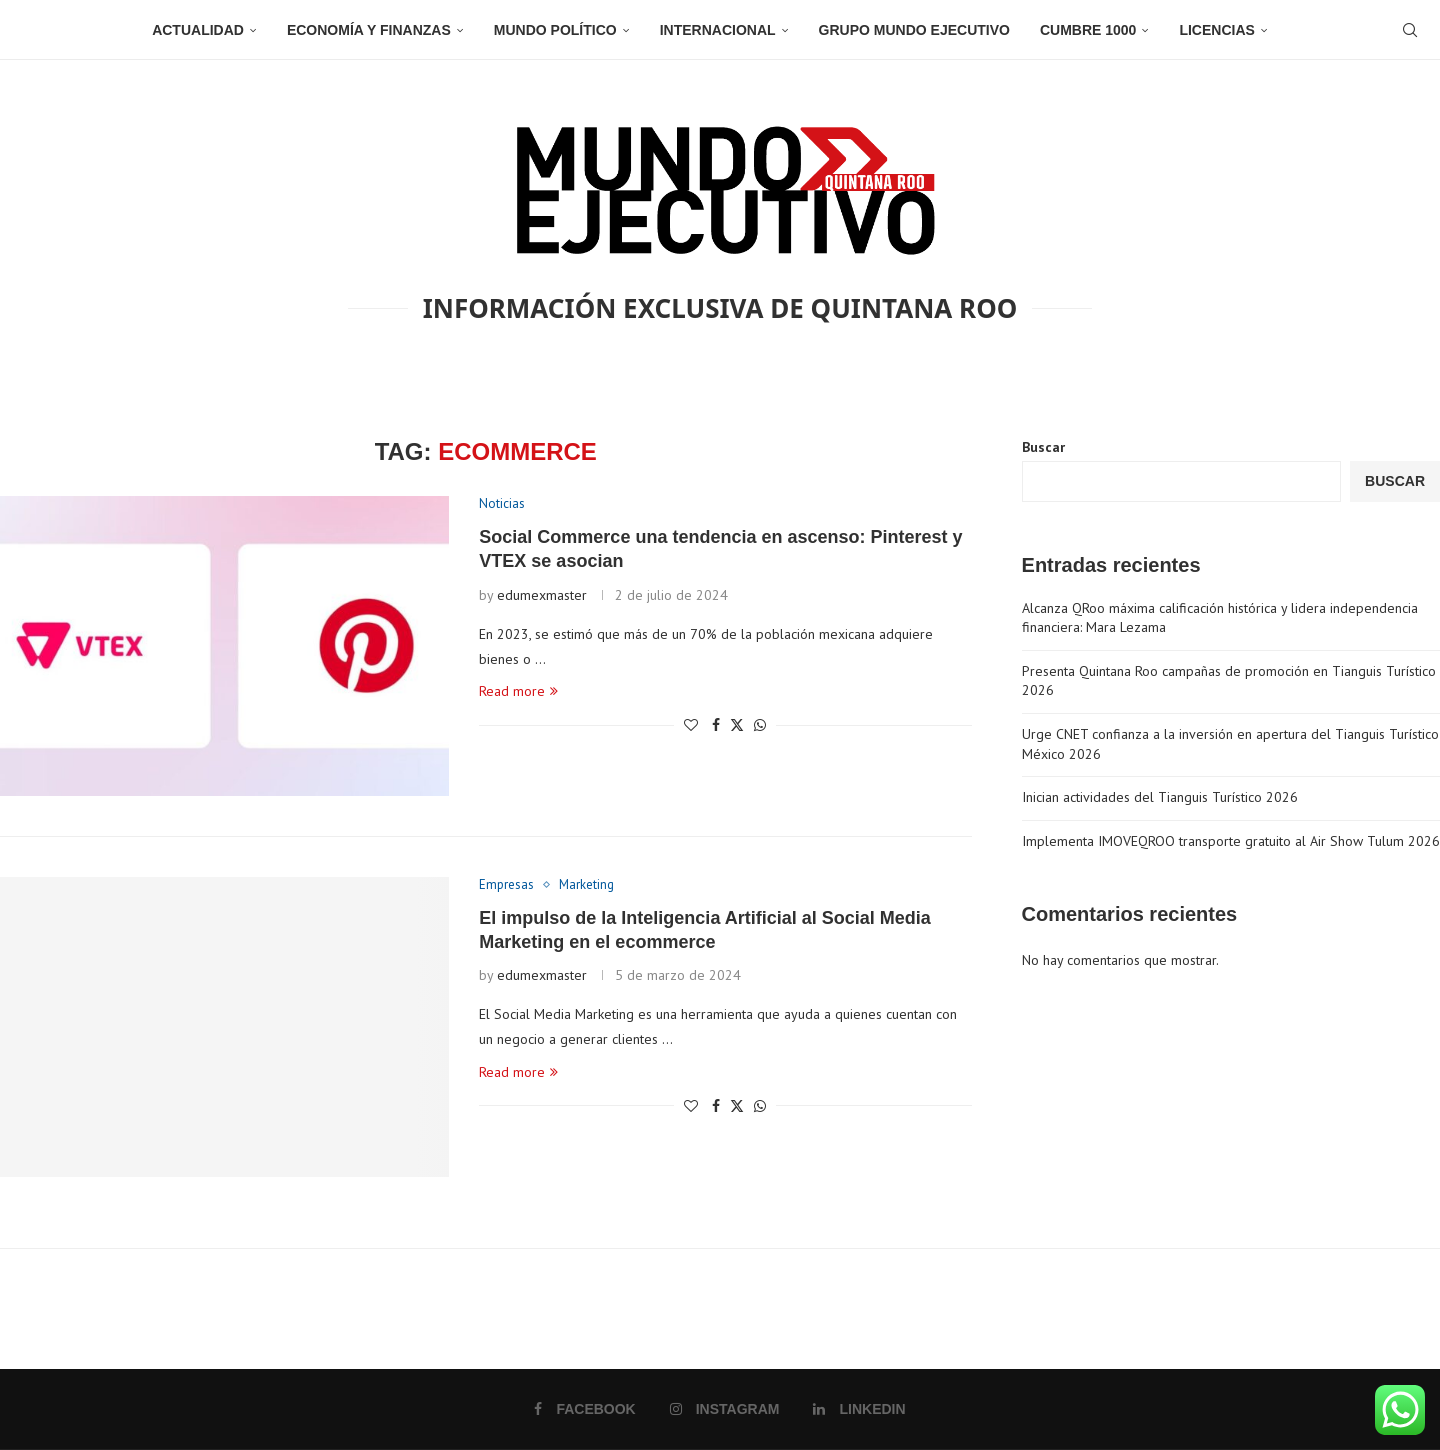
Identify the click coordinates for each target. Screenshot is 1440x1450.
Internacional (718, 30)
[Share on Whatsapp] (760, 725)
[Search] (1410, 30)
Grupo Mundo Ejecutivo (914, 30)
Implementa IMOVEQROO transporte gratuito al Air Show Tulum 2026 (1231, 841)
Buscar (1043, 447)
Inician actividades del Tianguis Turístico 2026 (1160, 797)
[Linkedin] (859, 1409)
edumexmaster (542, 595)
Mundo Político (555, 30)
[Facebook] (584, 1409)
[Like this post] (691, 725)
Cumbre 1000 (1088, 30)
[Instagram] (725, 1409)
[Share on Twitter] (737, 725)
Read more (518, 691)
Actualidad (198, 30)
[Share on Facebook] (716, 725)
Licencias (1216, 30)
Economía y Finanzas (369, 30)
